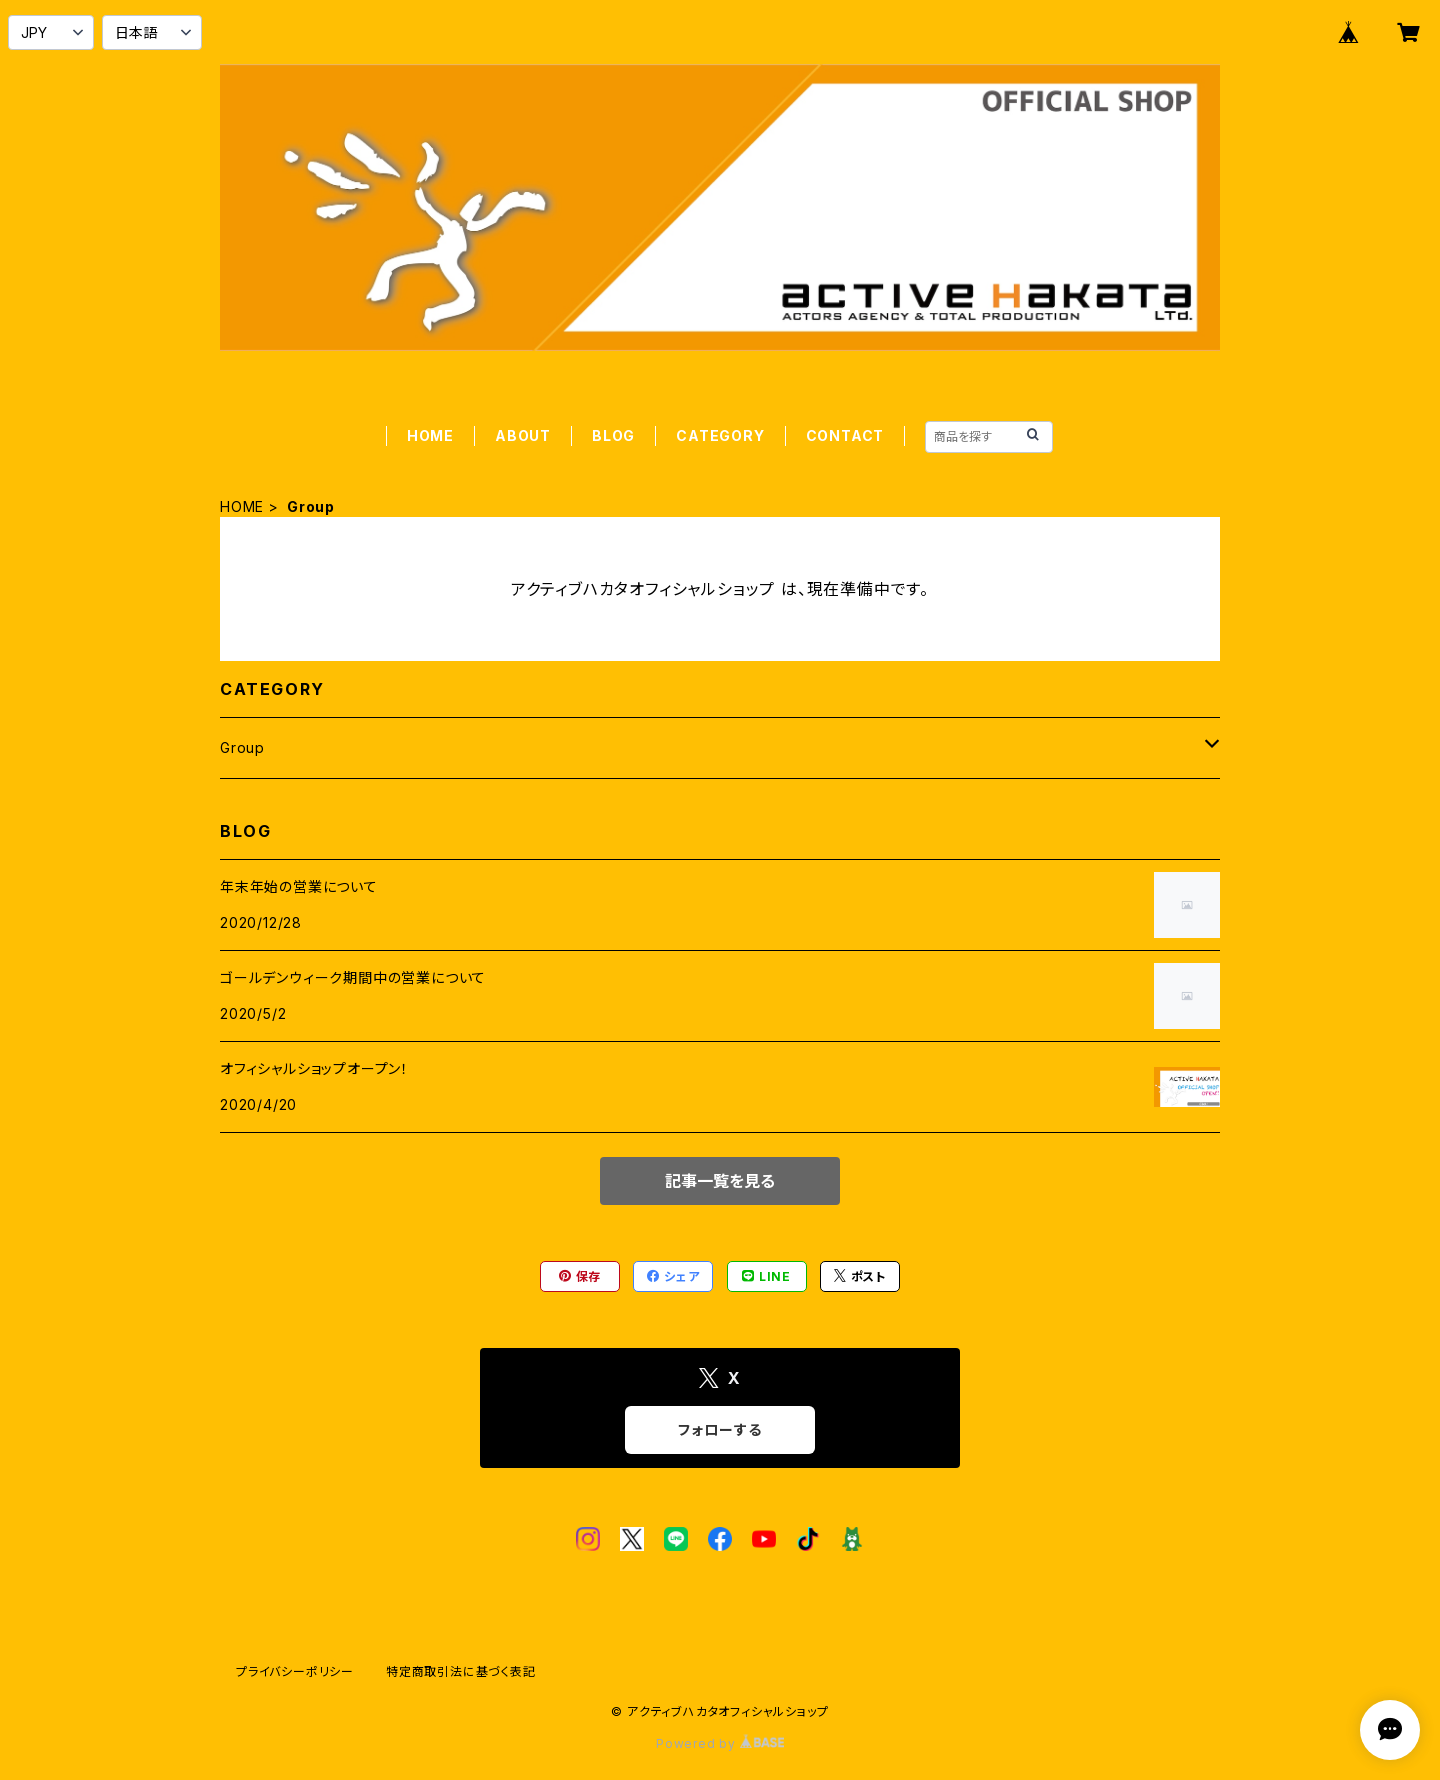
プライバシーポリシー (295, 1671)
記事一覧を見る (720, 1181)
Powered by (720, 1743)
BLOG (613, 435)
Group (242, 747)
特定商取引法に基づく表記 (461, 1671)
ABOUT (523, 435)
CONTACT (845, 435)
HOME (430, 435)
